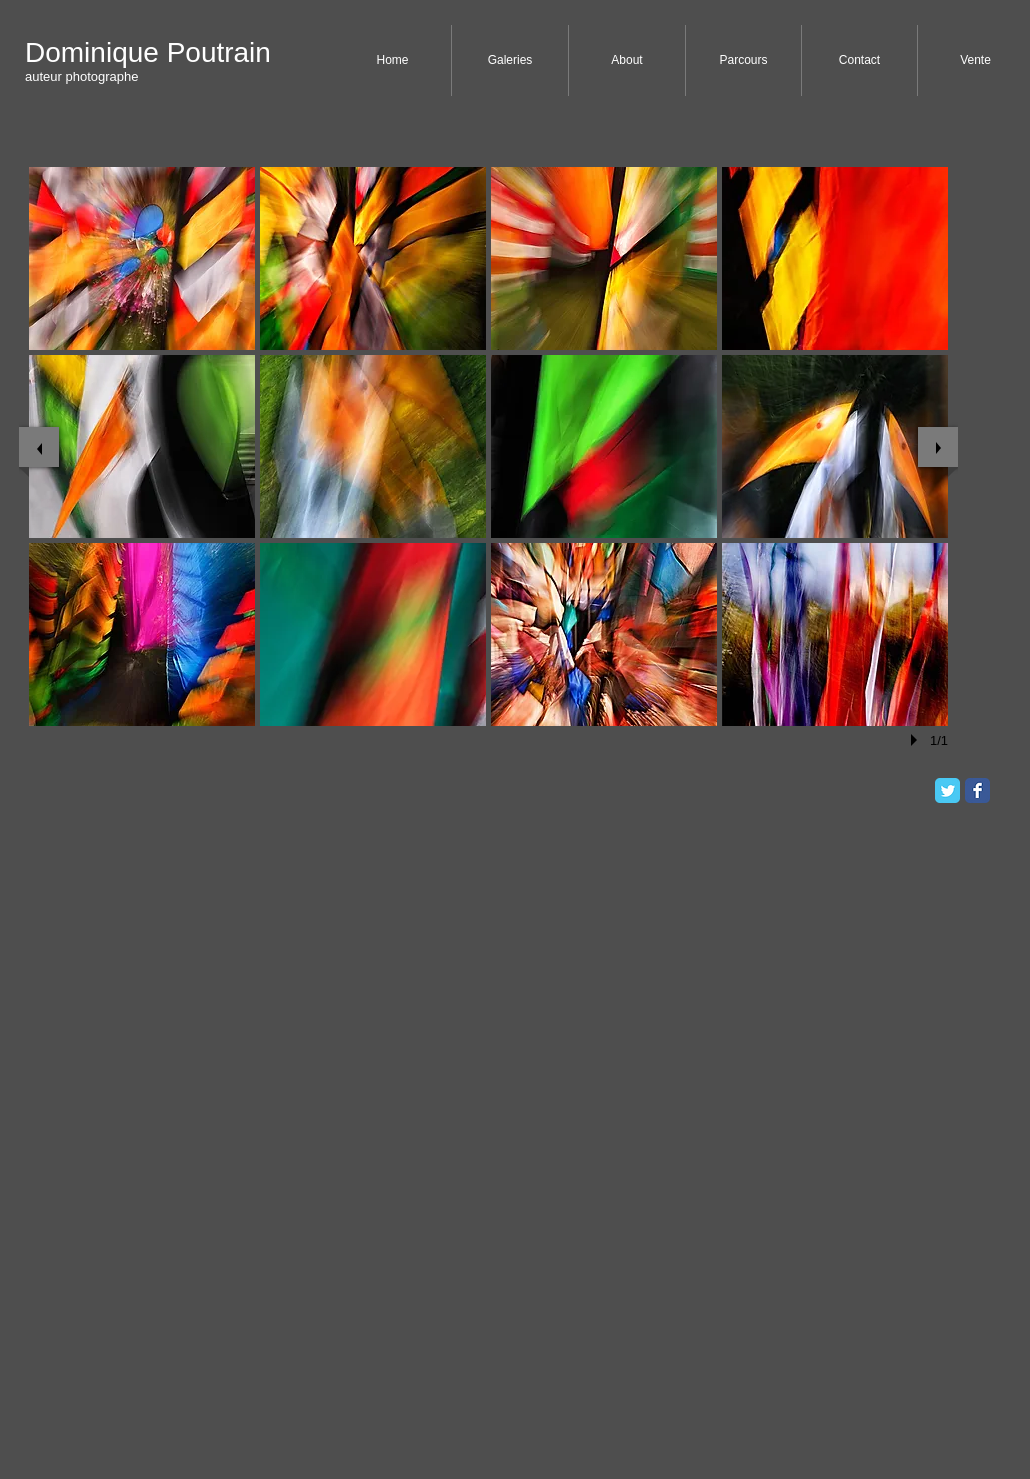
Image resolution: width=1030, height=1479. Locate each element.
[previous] (39, 447)
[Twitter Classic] (947, 790)
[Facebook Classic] (977, 790)
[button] (142, 258)
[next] (938, 447)
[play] (917, 740)
